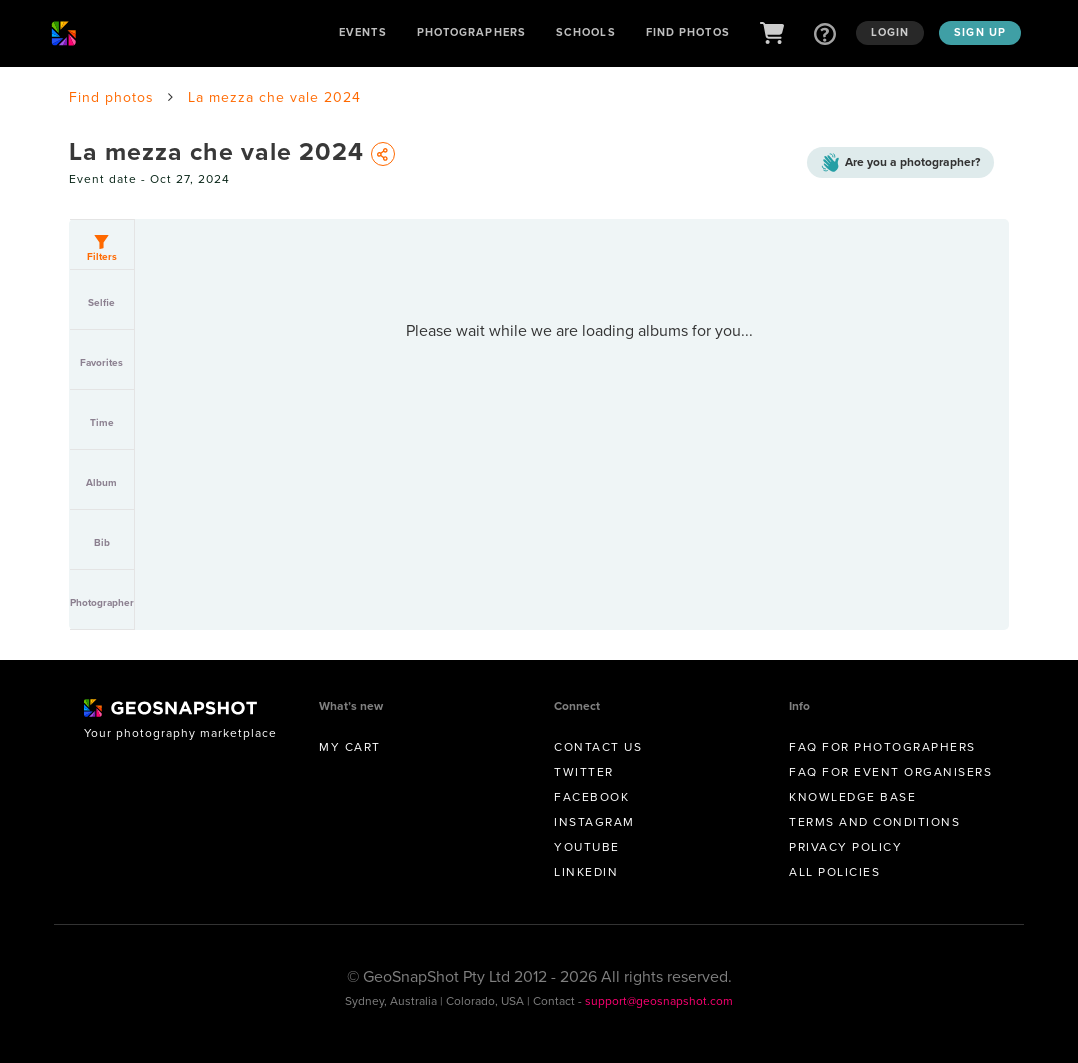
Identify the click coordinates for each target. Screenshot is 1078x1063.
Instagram (594, 822)
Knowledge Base (852, 797)
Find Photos (688, 32)
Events (363, 32)
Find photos (111, 97)
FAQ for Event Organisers (890, 772)
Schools (586, 32)
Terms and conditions (874, 822)
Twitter (584, 772)
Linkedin (586, 872)
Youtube (587, 847)
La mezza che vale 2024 (274, 97)
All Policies (834, 872)
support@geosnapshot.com (659, 1001)
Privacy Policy (845, 847)
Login (890, 32)
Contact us (598, 747)
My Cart (350, 747)
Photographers (471, 32)
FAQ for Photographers (882, 747)
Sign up (980, 32)
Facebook (591, 797)
